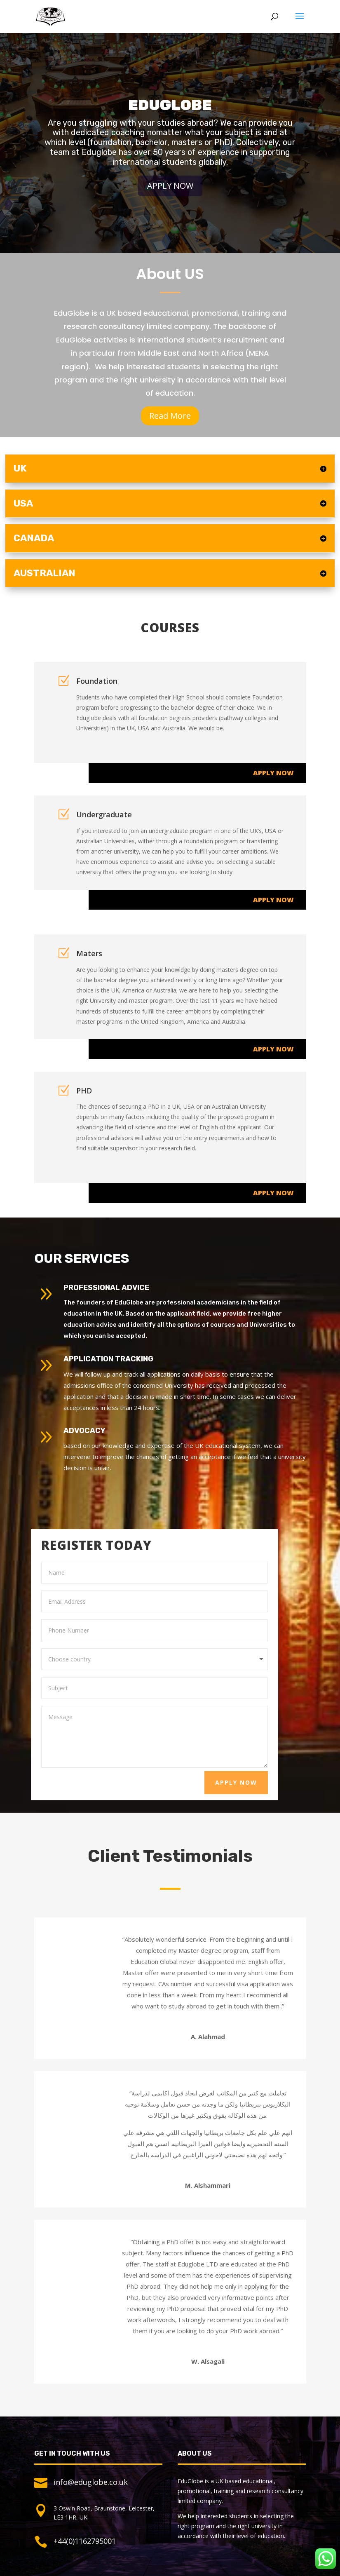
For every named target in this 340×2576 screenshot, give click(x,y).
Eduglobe (170, 115)
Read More (170, 415)
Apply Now (170, 195)
